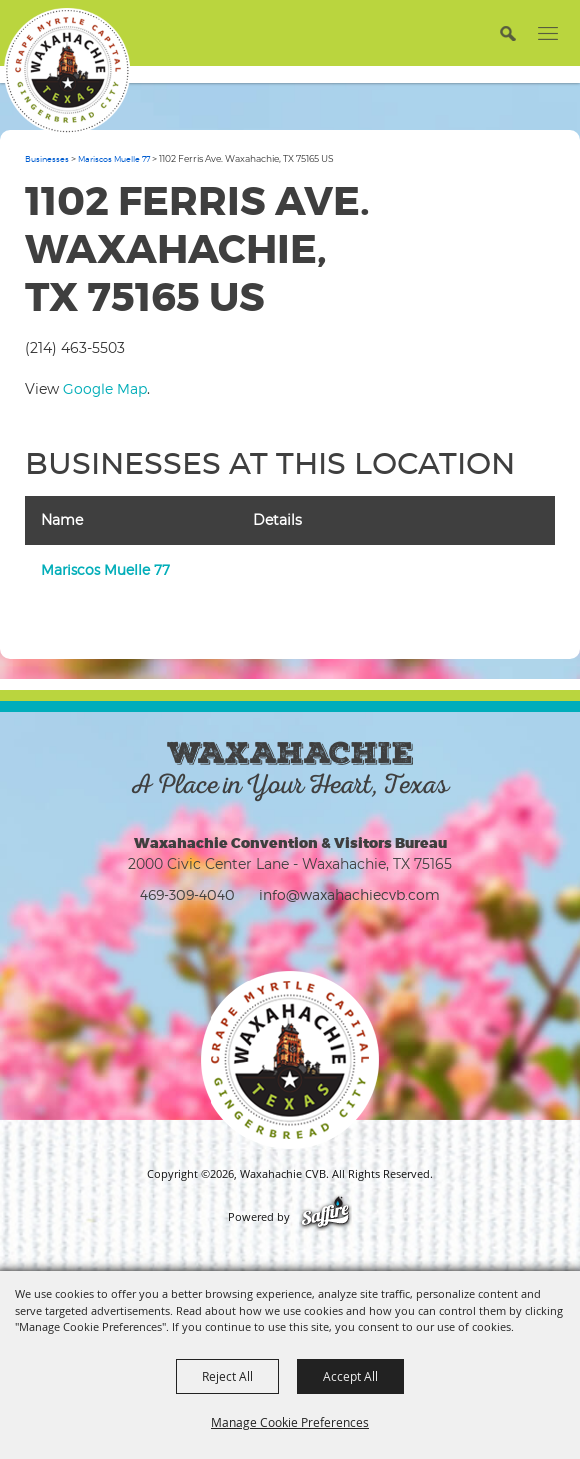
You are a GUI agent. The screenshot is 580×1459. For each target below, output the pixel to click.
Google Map (105, 388)
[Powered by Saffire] (325, 1217)
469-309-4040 (187, 894)
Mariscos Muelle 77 (114, 159)
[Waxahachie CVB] (67, 71)
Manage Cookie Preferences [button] (290, 1422)
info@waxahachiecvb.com (349, 894)
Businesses (47, 159)
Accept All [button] (350, 1376)
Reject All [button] (227, 1376)
